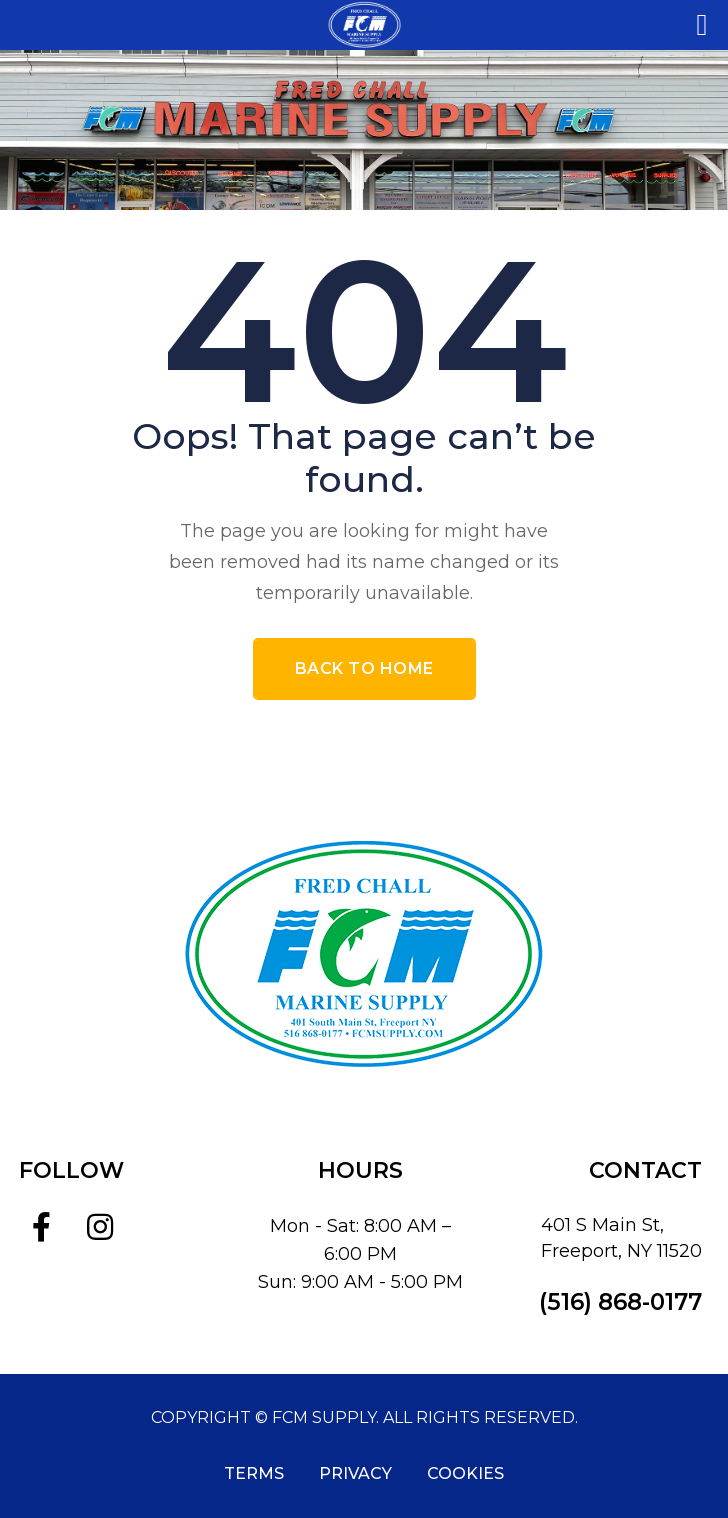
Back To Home (364, 668)
